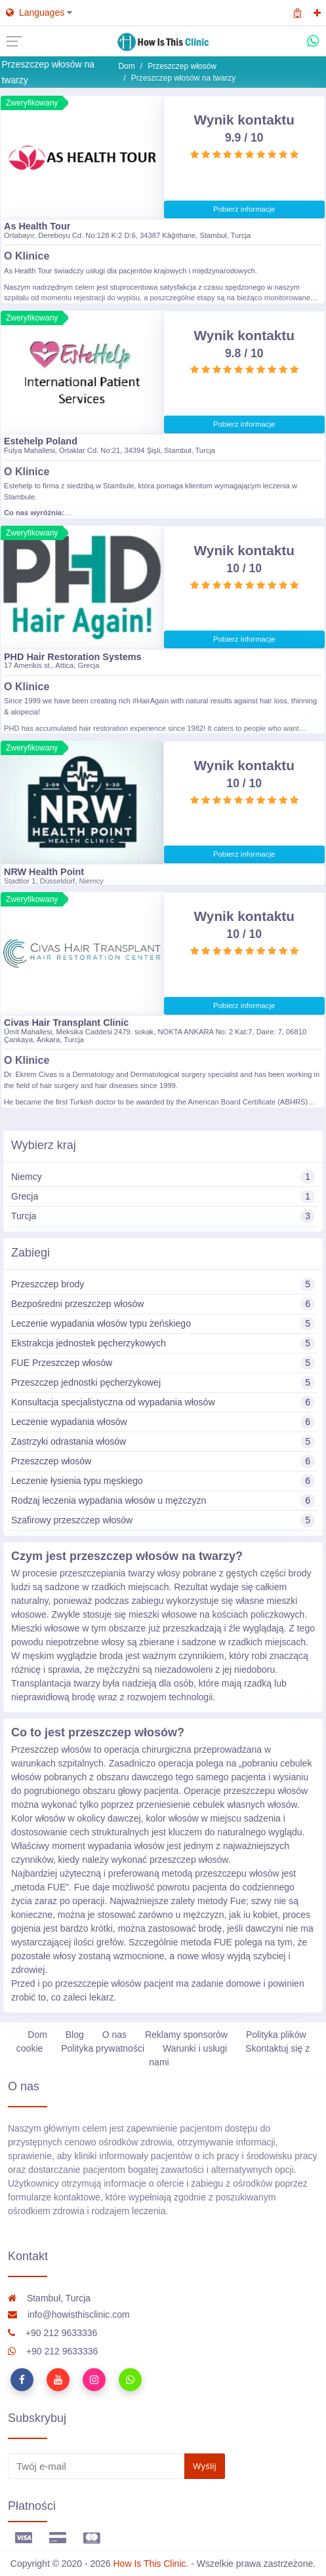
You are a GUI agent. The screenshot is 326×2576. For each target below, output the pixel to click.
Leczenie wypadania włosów (163, 1422)
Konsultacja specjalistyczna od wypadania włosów (163, 1402)
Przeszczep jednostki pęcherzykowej (163, 1383)
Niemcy (163, 1177)
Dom (126, 66)
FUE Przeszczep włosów (163, 1363)
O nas (114, 2034)
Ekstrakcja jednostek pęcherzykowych (163, 1343)
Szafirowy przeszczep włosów (163, 1520)
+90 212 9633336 (52, 2333)
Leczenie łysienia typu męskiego (163, 1481)
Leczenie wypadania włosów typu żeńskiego (163, 1324)
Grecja (163, 1196)
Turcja (163, 1216)
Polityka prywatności (102, 2048)
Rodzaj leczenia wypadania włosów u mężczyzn (163, 1501)
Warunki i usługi (195, 2048)
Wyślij (204, 2466)
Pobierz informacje (244, 209)
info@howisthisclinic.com (69, 2314)
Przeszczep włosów (182, 66)
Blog (75, 2034)
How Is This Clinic (149, 2563)
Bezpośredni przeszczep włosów (163, 1304)
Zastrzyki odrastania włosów (163, 1442)
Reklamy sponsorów (186, 2034)
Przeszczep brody (163, 1284)
